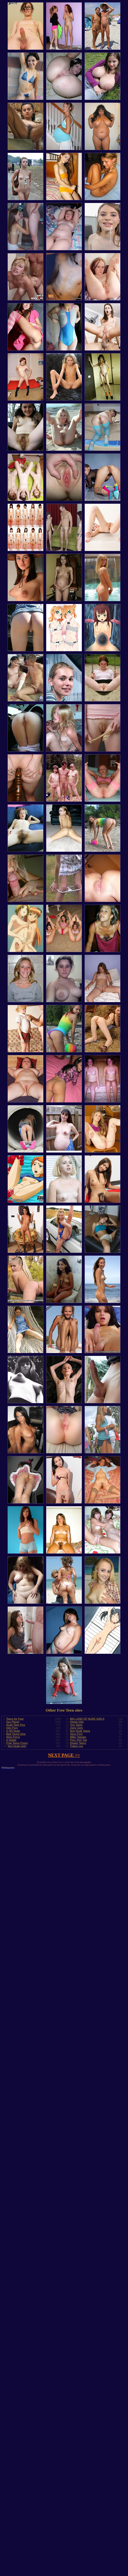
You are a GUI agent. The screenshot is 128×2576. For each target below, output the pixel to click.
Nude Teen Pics (15, 1725)
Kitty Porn (12, 1728)
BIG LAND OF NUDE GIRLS (87, 1718)
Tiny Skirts (76, 1725)
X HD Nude (13, 1731)
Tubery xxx (76, 1746)
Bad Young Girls (16, 1734)
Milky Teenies (78, 1737)
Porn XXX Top (78, 1740)
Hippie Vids (77, 1721)
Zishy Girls (76, 1728)
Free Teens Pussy (17, 1743)
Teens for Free (15, 1718)
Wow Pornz (13, 1737)
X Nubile (11, 1740)
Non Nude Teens (80, 1731)
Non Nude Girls (17, 1746)
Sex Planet (12, 1721)
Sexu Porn (76, 1734)
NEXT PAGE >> (64, 1755)
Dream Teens (78, 1743)
